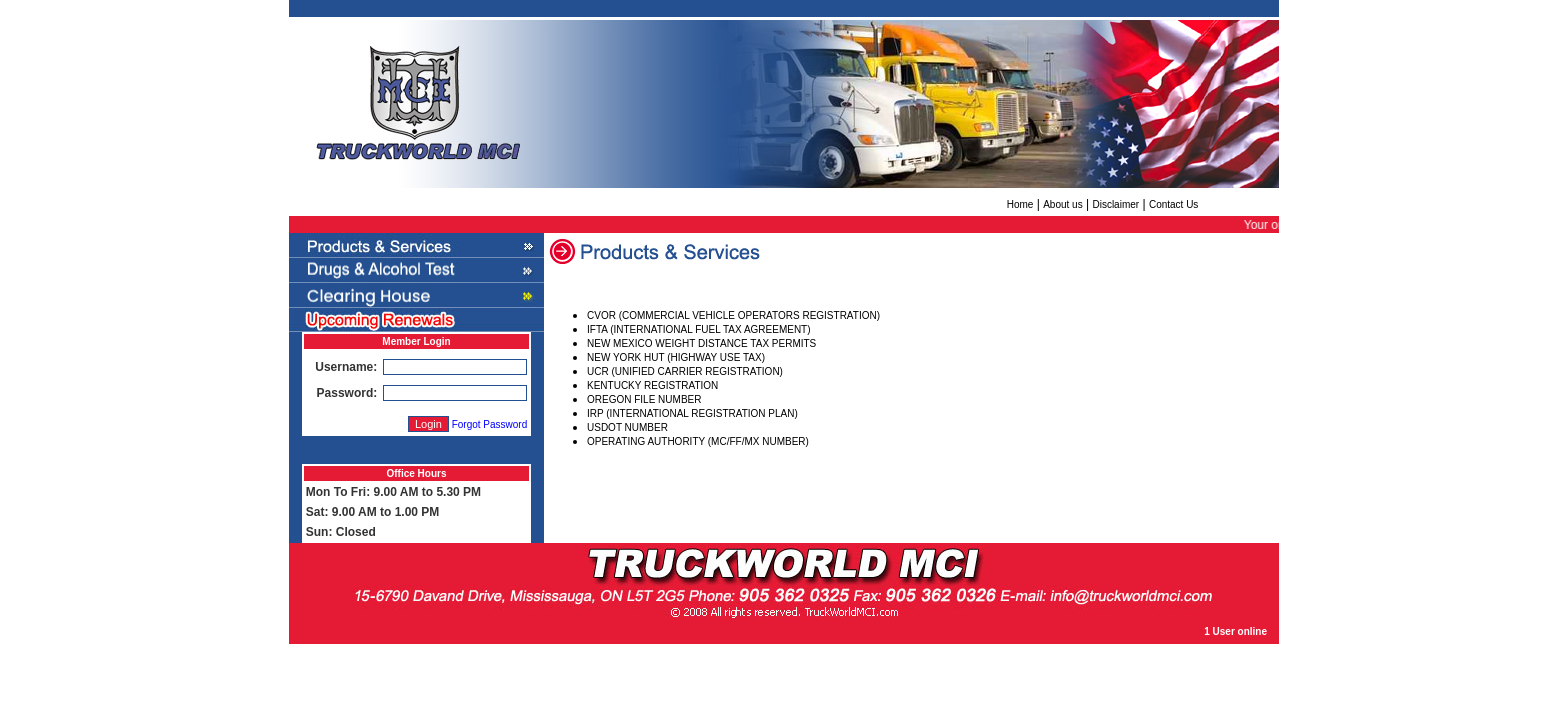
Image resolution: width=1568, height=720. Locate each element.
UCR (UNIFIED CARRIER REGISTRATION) (685, 371)
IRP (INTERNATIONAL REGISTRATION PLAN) (692, 413)
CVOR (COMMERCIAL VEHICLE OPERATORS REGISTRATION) (733, 315)
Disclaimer (1115, 204)
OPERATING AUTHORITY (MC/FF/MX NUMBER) (698, 441)
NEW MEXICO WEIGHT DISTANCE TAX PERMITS (701, 343)
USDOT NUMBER (627, 427)
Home (1020, 204)
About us (1062, 204)
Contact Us (1173, 204)
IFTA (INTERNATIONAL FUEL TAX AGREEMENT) (699, 329)
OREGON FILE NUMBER (644, 399)
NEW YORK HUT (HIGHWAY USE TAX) (676, 357)
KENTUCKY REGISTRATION (652, 385)
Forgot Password (490, 424)
